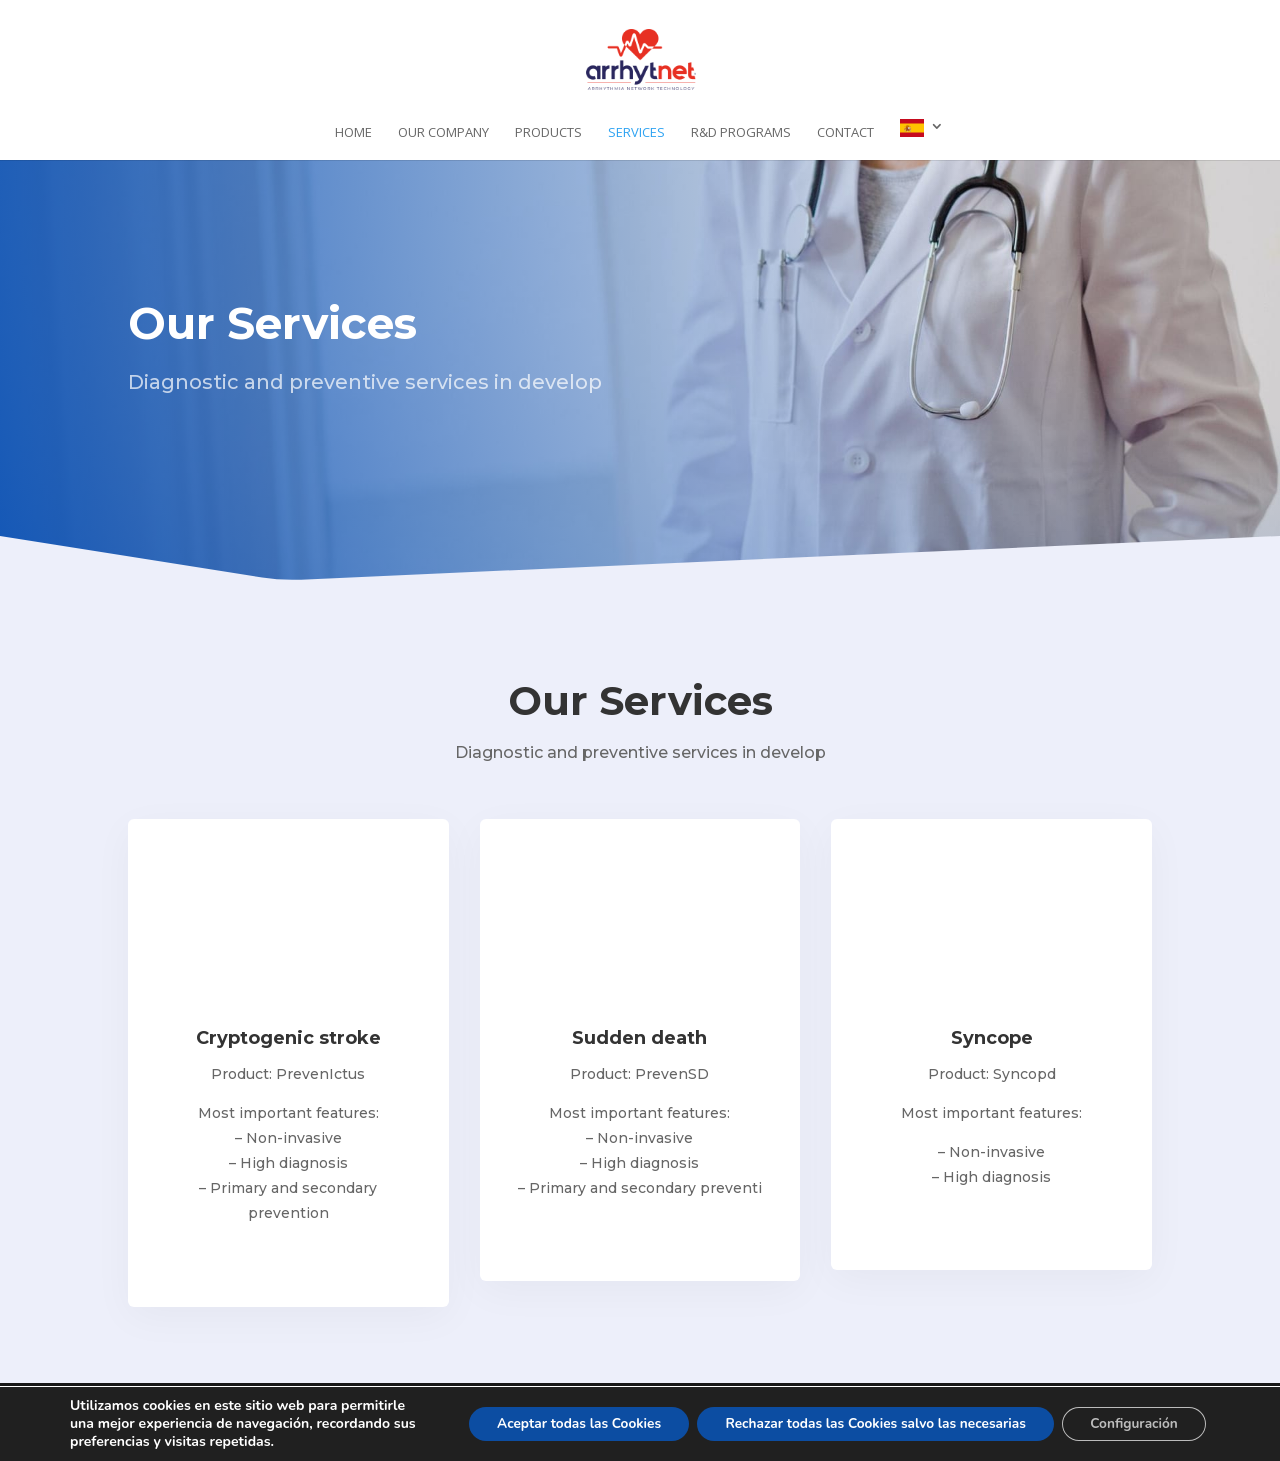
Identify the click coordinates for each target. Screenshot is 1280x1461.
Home (353, 133)
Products (548, 133)
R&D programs (741, 133)
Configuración (1131, 1423)
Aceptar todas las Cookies (557, 1423)
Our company (443, 133)
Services (636, 133)
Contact (845, 133)
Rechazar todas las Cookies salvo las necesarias (863, 1423)
